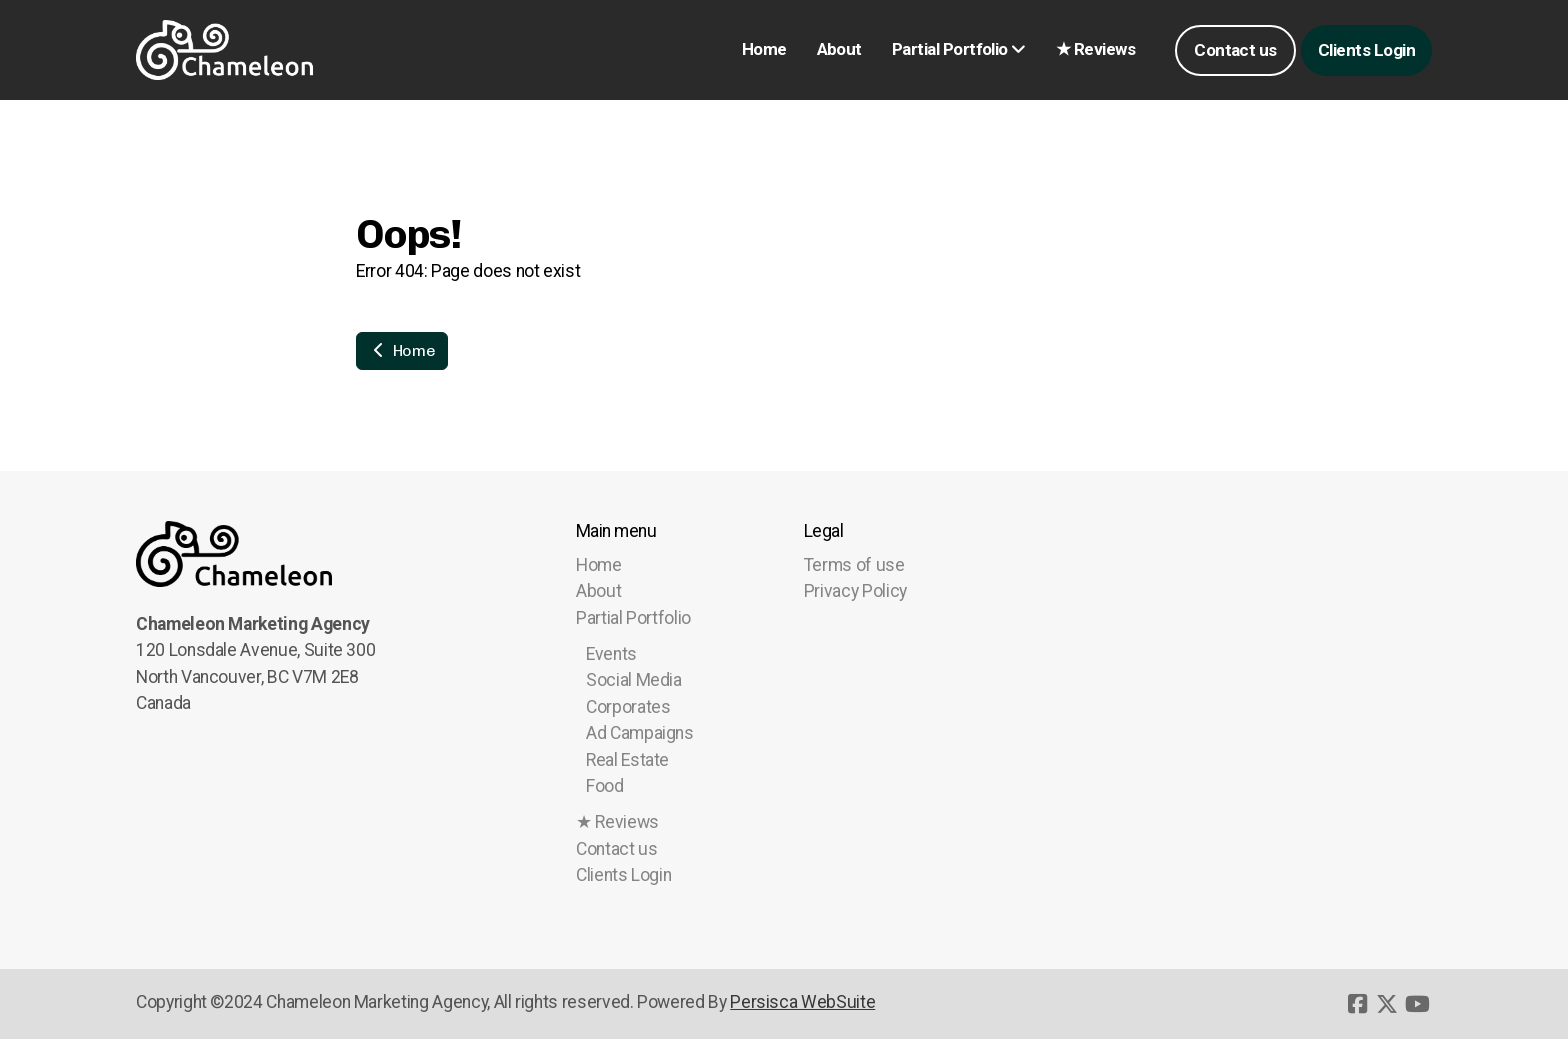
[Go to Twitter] (1387, 1004)
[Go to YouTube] (1417, 1004)
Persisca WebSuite (802, 1002)
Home (402, 350)
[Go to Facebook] (1357, 1004)
